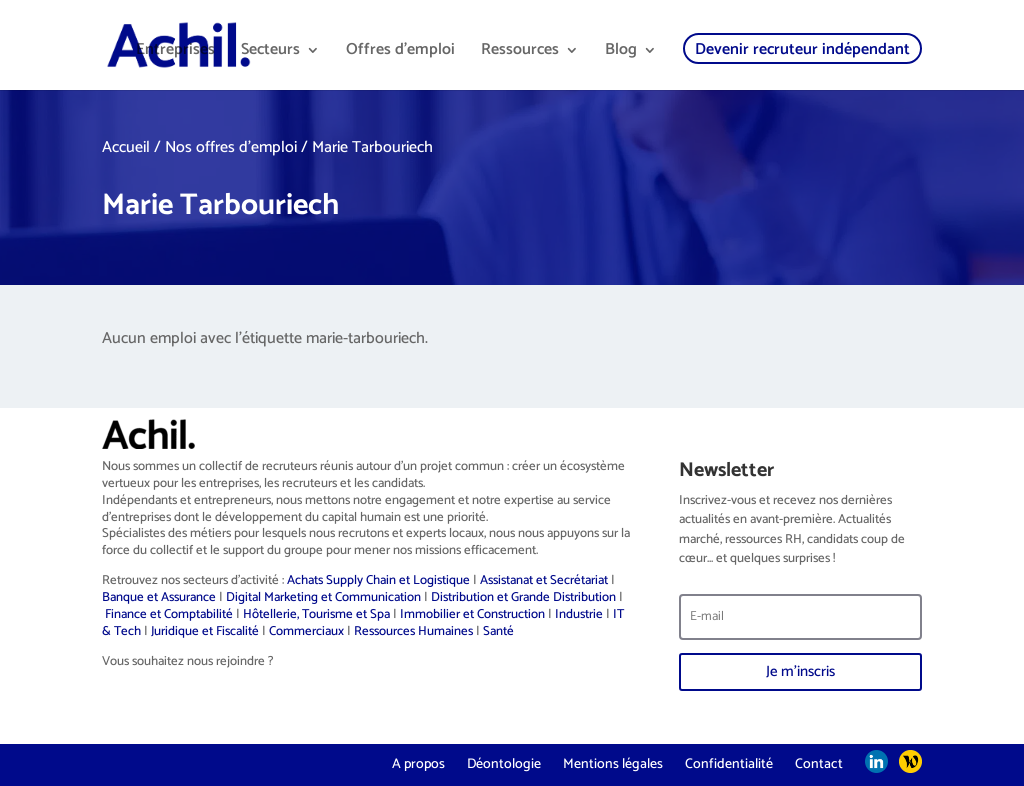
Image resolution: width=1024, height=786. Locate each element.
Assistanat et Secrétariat (544, 580)
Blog (621, 53)
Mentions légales (613, 763)
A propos (418, 763)
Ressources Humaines (413, 631)
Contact (819, 763)
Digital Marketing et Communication (323, 597)
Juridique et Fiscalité (205, 631)
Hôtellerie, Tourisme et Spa (316, 614)
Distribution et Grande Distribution (523, 597)
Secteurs (270, 53)
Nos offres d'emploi (231, 147)
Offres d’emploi (400, 53)
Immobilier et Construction (472, 614)
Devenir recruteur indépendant (802, 49)
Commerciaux (306, 631)
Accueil (126, 147)
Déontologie (504, 763)
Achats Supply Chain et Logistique (378, 580)
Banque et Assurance (159, 597)
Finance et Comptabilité (169, 614)
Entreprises (175, 53)
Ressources (520, 53)
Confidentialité (729, 763)
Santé (498, 631)
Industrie (579, 614)
